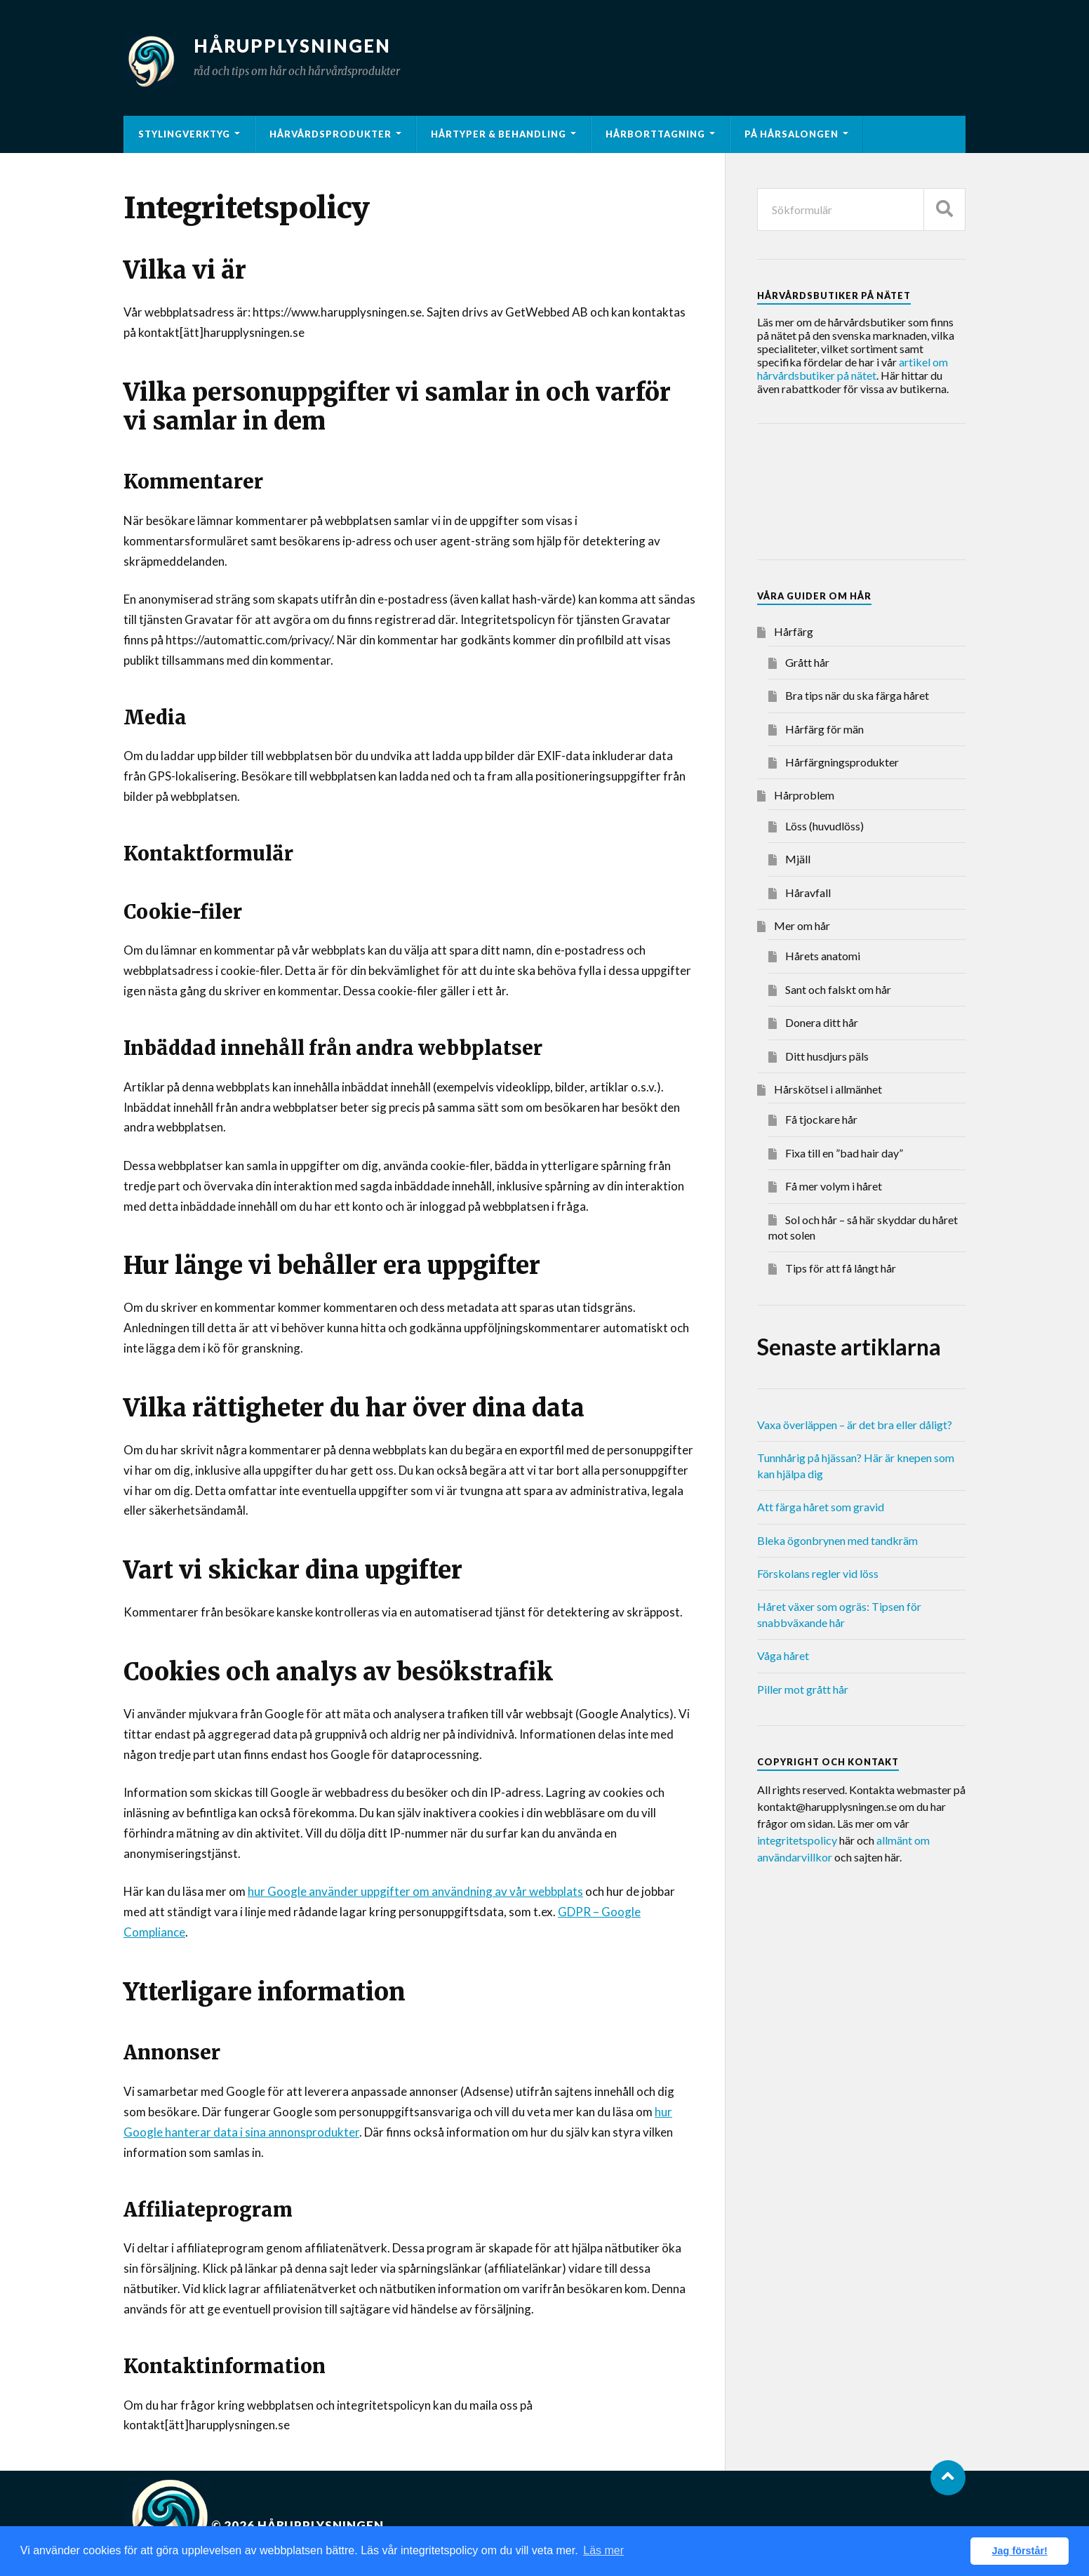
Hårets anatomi (822, 955)
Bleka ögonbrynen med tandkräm (837, 1540)
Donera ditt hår (821, 1022)
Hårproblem (804, 795)
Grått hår (807, 662)
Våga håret (783, 1655)
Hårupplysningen (292, 45)
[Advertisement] (869, 494)
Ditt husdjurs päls (827, 1056)
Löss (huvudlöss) (824, 825)
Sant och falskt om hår (838, 989)
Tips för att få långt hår (840, 1268)
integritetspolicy (797, 1840)
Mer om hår (802, 925)
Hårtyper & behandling (498, 134)
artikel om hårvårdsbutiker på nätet (852, 368)
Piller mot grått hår (802, 1689)
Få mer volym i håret (833, 1186)
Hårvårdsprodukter (330, 134)
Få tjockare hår (821, 1119)
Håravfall (808, 892)
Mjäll (797, 858)
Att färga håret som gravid (820, 1506)
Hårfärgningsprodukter (842, 762)
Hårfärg (793, 631)
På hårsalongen (791, 134)
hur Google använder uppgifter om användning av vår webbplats (415, 1891)
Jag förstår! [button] (1020, 2550)
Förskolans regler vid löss (817, 1573)
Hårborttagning (655, 134)
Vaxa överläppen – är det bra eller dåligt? (854, 1424)
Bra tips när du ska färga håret (857, 695)
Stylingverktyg (184, 134)
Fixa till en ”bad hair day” (844, 1153)
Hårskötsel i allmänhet (828, 1089)
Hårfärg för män (824, 729)
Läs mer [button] (603, 2550)
